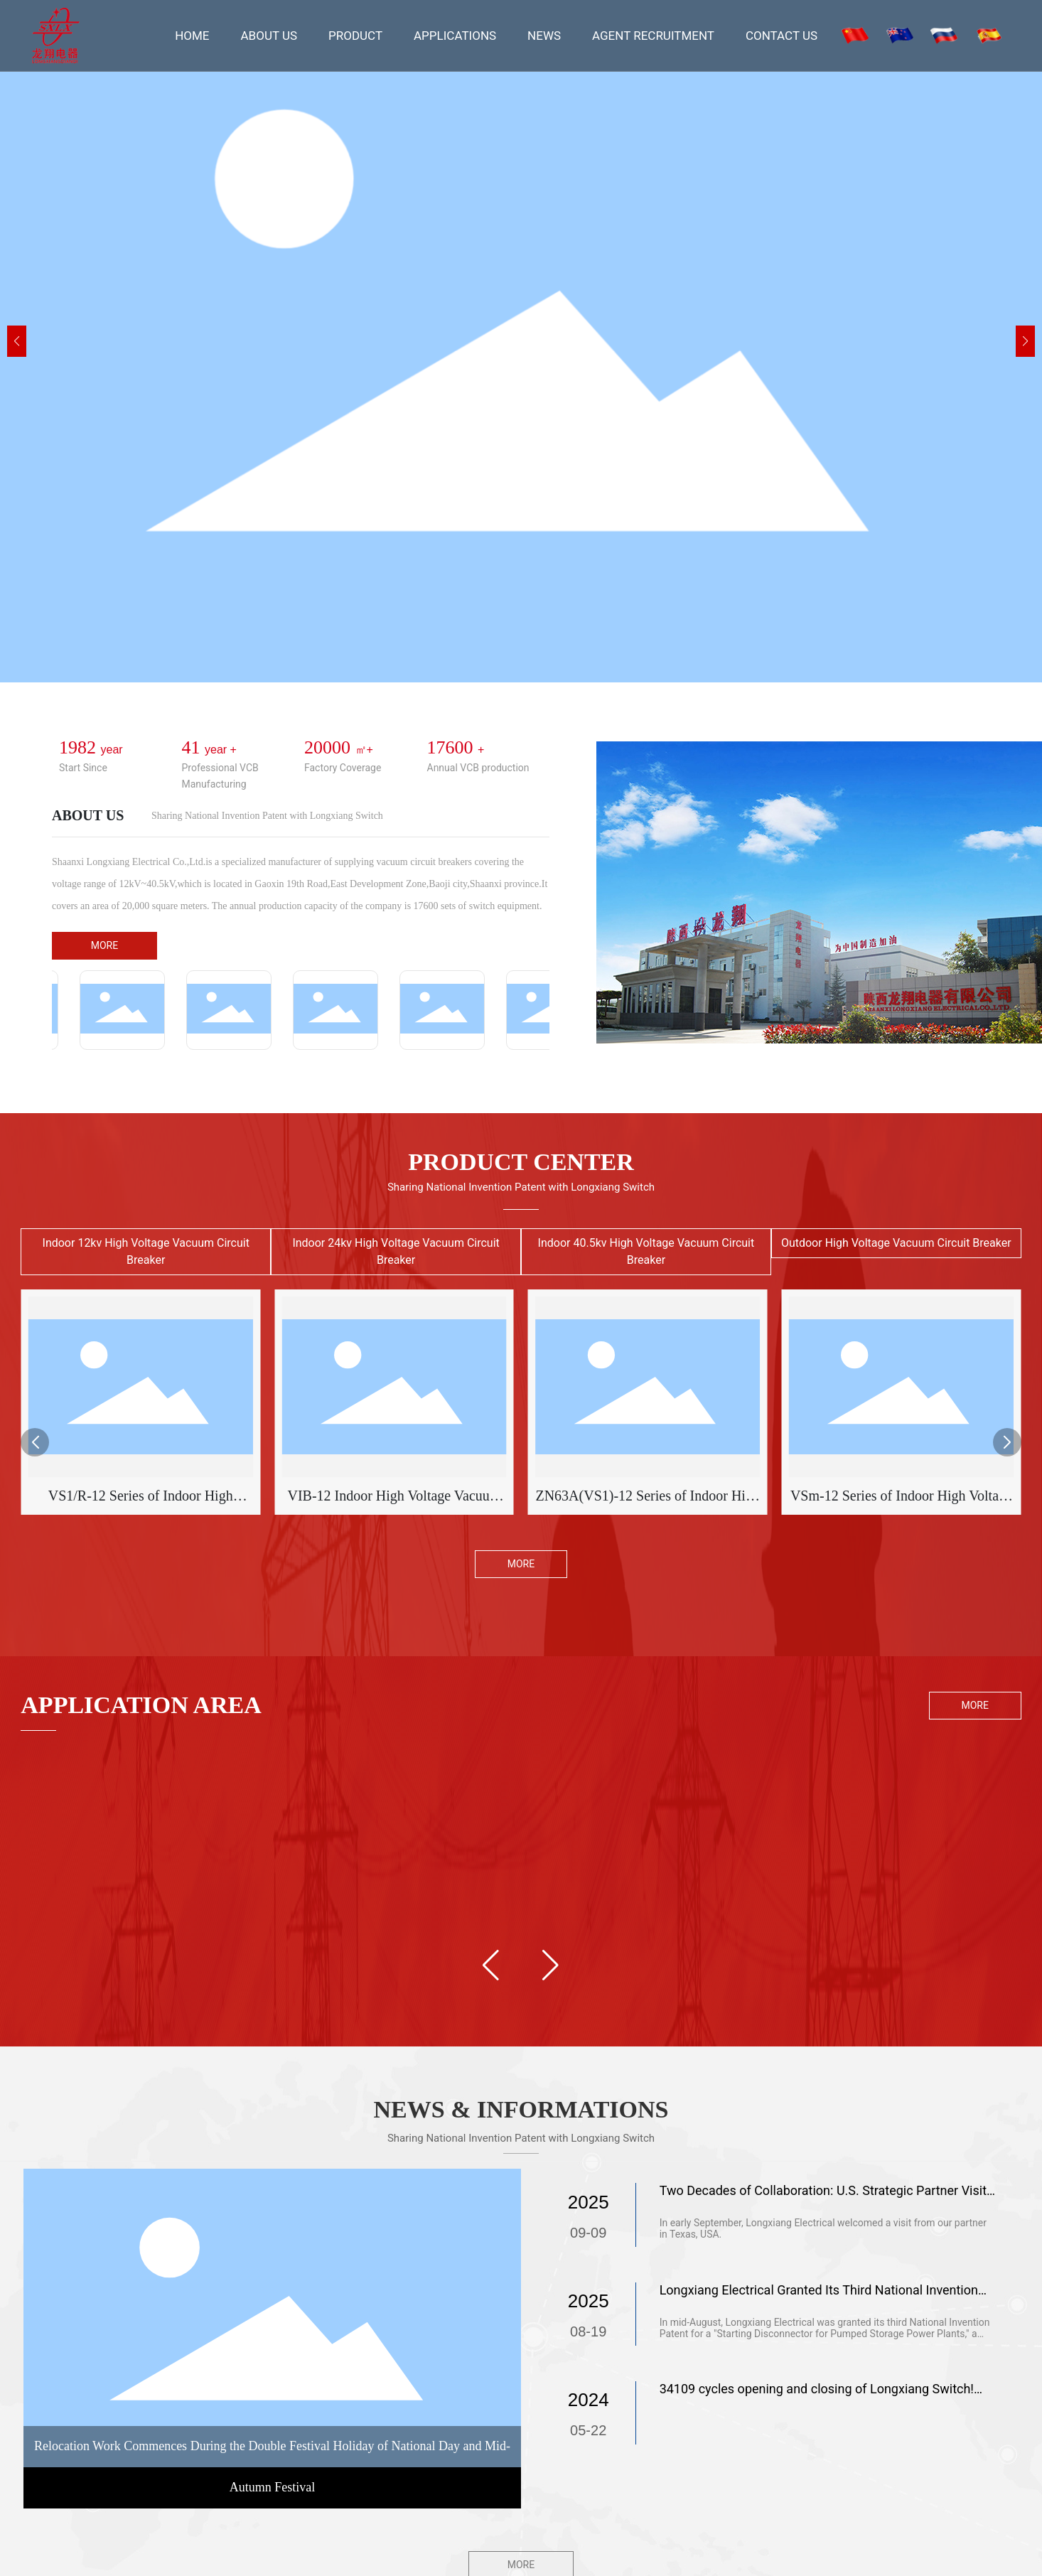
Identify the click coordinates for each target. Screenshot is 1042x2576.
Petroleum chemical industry (607, 1836)
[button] (1025, 341)
